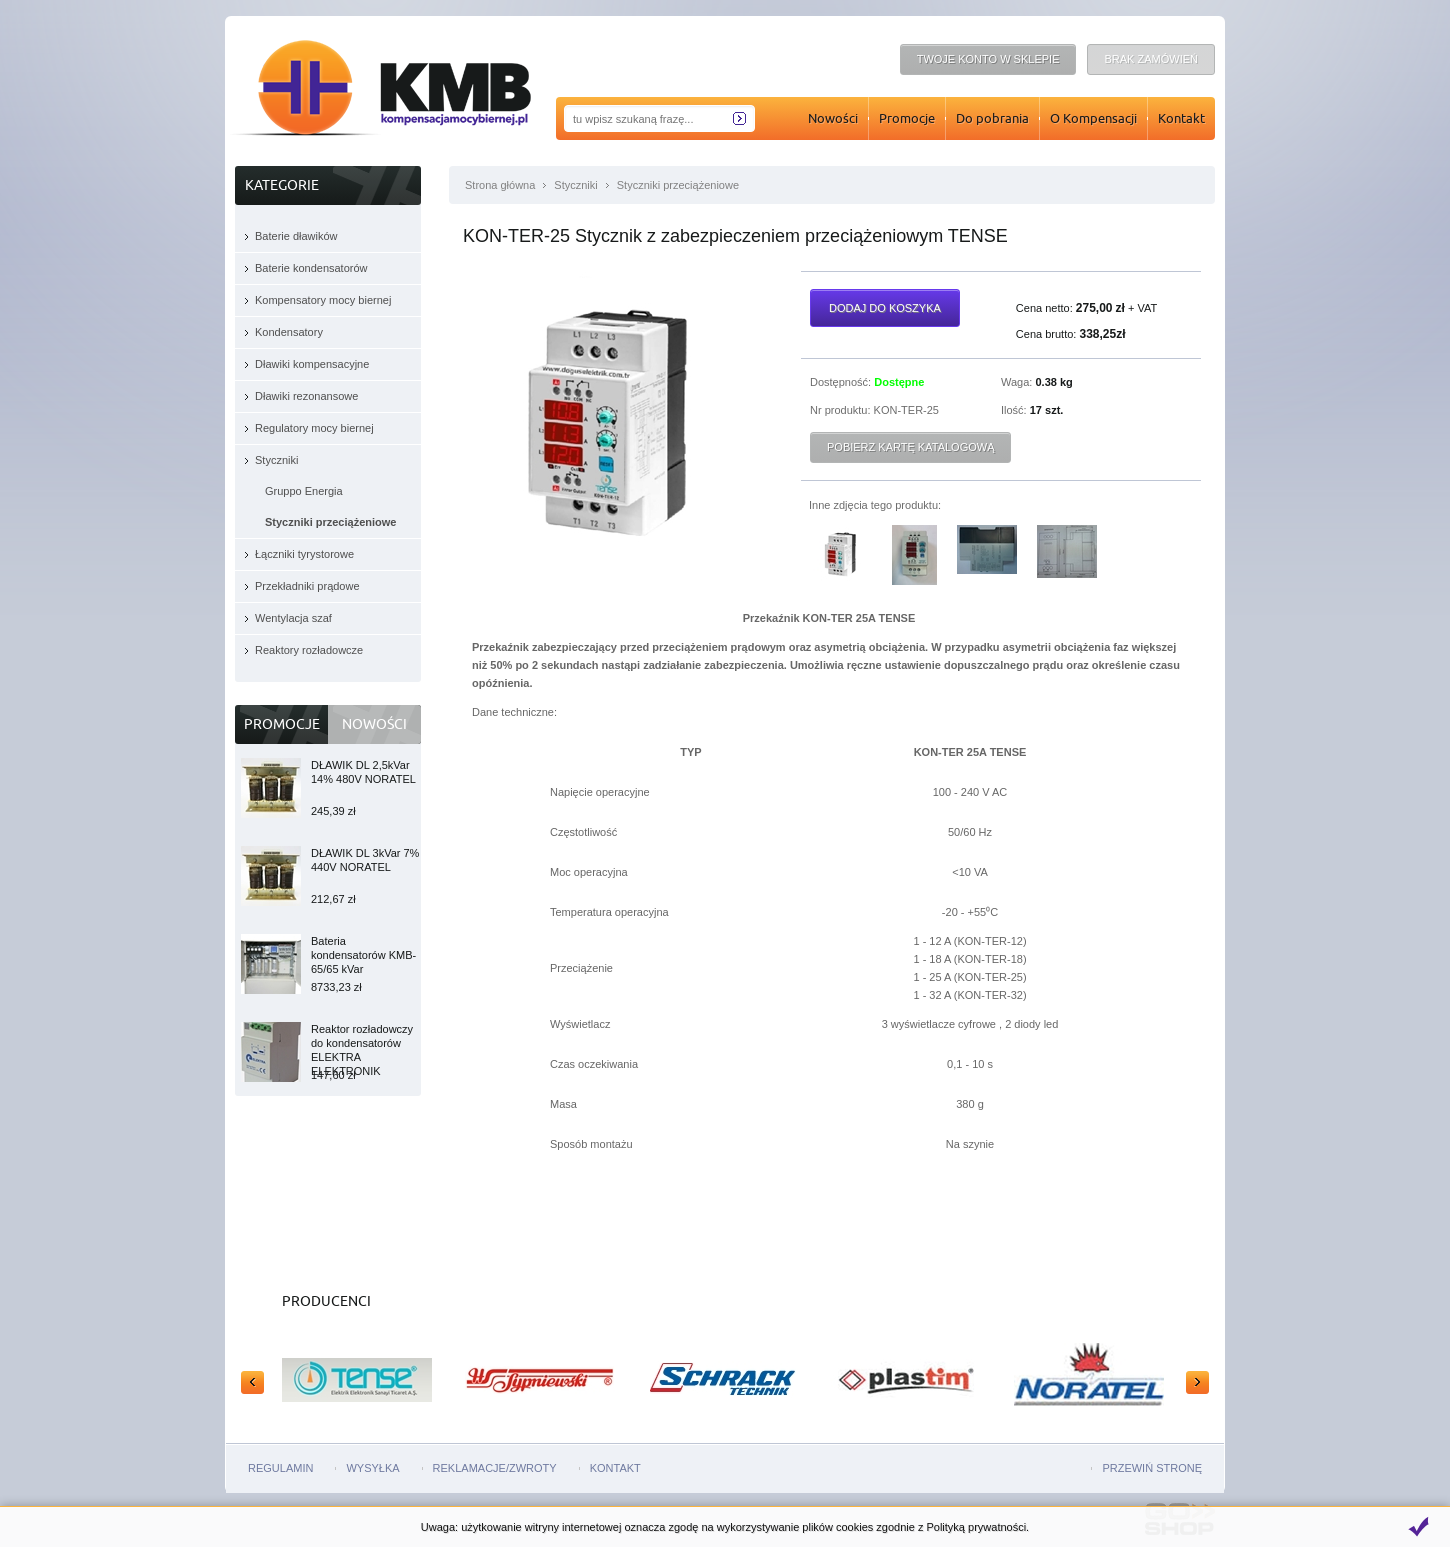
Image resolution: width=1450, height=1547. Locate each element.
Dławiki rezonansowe (306, 396)
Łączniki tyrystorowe (304, 554)
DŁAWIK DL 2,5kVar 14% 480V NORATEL (363, 788)
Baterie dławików (296, 236)
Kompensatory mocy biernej (323, 300)
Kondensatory (289, 332)
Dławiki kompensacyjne (312, 364)
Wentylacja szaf (293, 618)
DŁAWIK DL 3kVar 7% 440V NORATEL (365, 876)
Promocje (907, 118)
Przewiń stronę (1152, 1468)
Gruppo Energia (304, 491)
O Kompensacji (1093, 118)
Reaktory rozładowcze (309, 650)
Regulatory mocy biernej (314, 428)
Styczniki (575, 185)
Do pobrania (992, 118)
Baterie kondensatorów (311, 268)
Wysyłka (372, 1468)
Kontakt (1181, 118)
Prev (252, 1382)
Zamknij (1418, 1527)
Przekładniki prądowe (307, 586)
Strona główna (500, 185)
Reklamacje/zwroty (495, 1468)
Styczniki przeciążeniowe (678, 185)
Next (1197, 1382)
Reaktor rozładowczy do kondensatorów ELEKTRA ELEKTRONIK (362, 1052)
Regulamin (280, 1468)
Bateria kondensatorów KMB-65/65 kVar (363, 964)
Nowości (833, 118)
